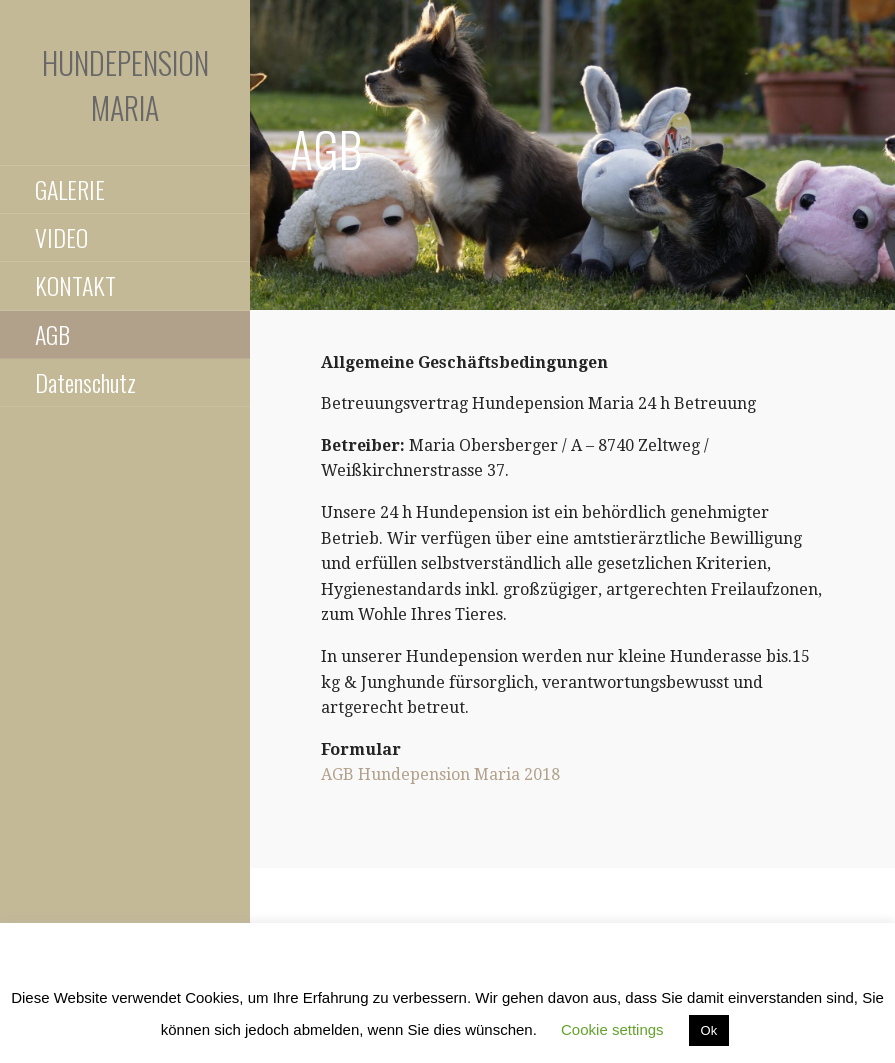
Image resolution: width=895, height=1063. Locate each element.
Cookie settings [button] (612, 1029)
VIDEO (61, 237)
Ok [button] (709, 1030)
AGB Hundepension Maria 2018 (440, 774)
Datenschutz (85, 382)
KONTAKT (75, 285)
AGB (52, 334)
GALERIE (70, 189)
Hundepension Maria (125, 85)
